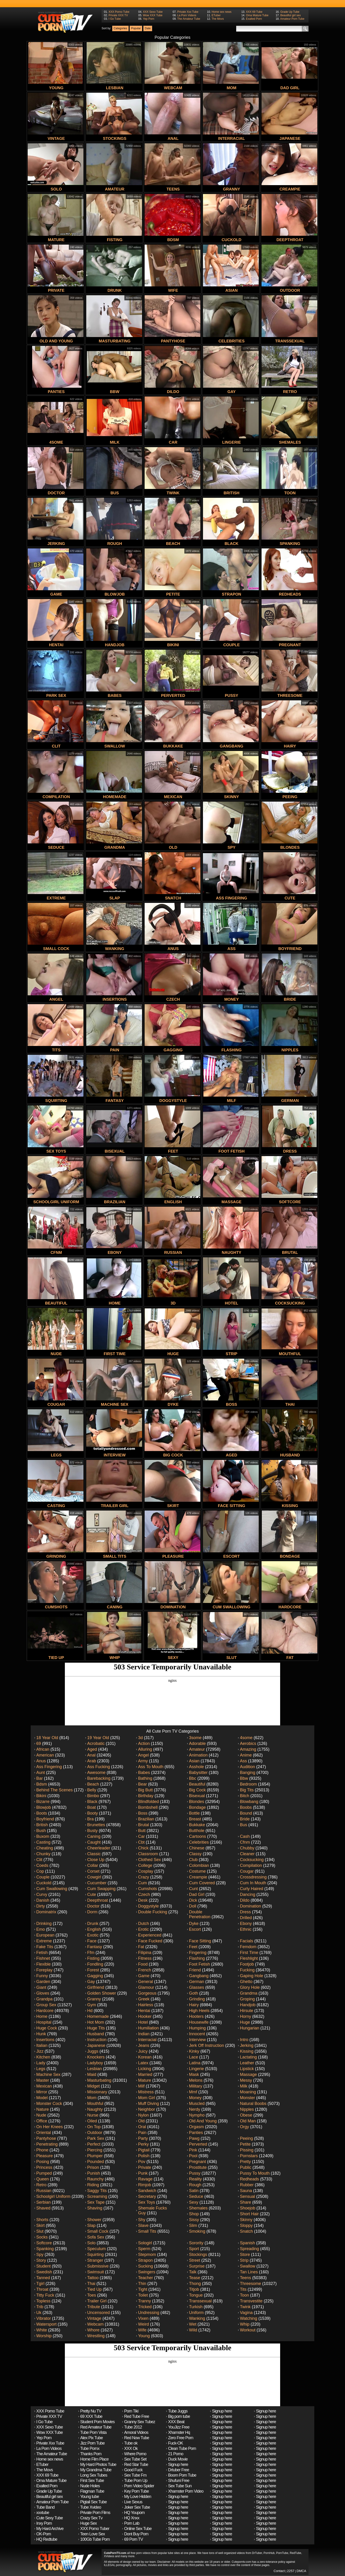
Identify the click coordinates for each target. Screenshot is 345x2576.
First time (249, 1952)
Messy (246, 2080)
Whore (93, 2330)
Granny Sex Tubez (139, 2421)
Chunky (43, 1854)
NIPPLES (290, 1050)
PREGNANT (290, 645)
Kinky (194, 2051)
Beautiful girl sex (290, 15)
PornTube (282, 2553)
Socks (42, 2237)
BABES (115, 695)
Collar (92, 1865)
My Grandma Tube (95, 2470)
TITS (56, 1050)
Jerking (246, 2045)
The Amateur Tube (188, 18)
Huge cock (46, 2028)
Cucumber (96, 1883)
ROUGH (114, 543)
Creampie (198, 1877)
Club (193, 1859)
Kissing (246, 2051)
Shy (141, 2219)
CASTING (56, 1506)
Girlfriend (95, 1987)
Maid (91, 2074)
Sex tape (96, 2202)
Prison (93, 2167)
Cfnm (245, 1842)
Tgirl (40, 2283)
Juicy (143, 2051)
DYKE (173, 1404)
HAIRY (290, 746)
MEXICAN (173, 797)
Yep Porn (148, 18)
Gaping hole (251, 1975)
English (94, 1929)
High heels (199, 2010)
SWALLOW (114, 746)
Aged (92, 1749)
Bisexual (197, 1795)
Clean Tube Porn (182, 2448)
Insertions (45, 2039)
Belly (91, 1790)
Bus (243, 1824)
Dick (193, 1900)
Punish (93, 2173)
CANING (115, 1607)
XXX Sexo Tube (153, 11)
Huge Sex (88, 2523)
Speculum (96, 2248)
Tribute (93, 2306)
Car (141, 1836)
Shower (94, 2219)
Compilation (251, 1865)
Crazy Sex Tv (91, 2518)
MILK (114, 442)
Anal (91, 1755)
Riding (93, 2185)
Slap (91, 2225)
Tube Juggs (177, 2411)
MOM (231, 88)
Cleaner (247, 1854)
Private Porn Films (95, 2512)
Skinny (246, 2219)
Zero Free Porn (180, 2437)
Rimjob (144, 2185)
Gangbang (199, 1975)
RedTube (295, 2553)
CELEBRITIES (232, 341)
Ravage (145, 2179)
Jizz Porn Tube (92, 2443)
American (45, 1755)
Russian (43, 2190)
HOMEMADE (114, 797)
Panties (196, 2132)
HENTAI (56, 645)
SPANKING (290, 543)
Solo (91, 2243)
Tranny (144, 2301)
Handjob (247, 2004)
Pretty (245, 2161)
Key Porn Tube (136, 2491)
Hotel (143, 2022)
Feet (193, 1946)
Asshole (196, 1766)
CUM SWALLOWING (231, 1607)
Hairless (145, 2004)
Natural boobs (253, 2103)
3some (195, 1737)
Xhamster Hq (179, 2432)
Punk (143, 2173)
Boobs (246, 1807)
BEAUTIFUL (56, 1303)
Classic (94, 1854)
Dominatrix (46, 1912)
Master (42, 2080)
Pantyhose (46, 2138)
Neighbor (146, 2109)
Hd (90, 2010)
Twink (245, 2306)
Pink (193, 2150)
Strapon (145, 2260)
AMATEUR (114, 189)
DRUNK (114, 290)
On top (94, 2126)
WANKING (114, 949)
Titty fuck (45, 2295)
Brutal (143, 1824)
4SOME (56, 442)
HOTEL (231, 1303)
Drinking (44, 1923)
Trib (39, 2306)
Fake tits (44, 1946)
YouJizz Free (178, 2427)
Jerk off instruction (206, 2045)
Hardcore (44, 2010)
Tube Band (45, 2507)
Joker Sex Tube (137, 2507)
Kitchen (43, 2057)
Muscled (197, 2103)
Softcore (44, 2243)
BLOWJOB (115, 594)
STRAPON (231, 594)
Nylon (143, 2115)
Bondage (197, 1807)
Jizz (39, 2051)
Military (195, 2086)
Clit (39, 1859)
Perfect (93, 2144)
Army (143, 1761)
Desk (143, 1900)
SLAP (114, 898)
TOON (290, 493)
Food (143, 1964)
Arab (91, 1761)
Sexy (193, 2202)
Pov (141, 2161)
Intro (244, 2039)
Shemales (198, 2208)
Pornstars (249, 2155)
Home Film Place (94, 2459)
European (45, 1935)
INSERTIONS (115, 999)
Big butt (145, 1790)
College (145, 1865)
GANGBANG (231, 746)
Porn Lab (131, 2523)
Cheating (44, 1848)
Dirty (40, 1906)
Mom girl (146, 2097)
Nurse (92, 2115)
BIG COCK (173, 1455)
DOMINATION (173, 1607)
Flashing (197, 1958)
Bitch (244, 1795)
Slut (39, 2231)
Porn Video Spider (139, 2486)
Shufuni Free (178, 2480)
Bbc (192, 1778)
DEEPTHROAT (289, 240)
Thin (142, 2283)
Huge (245, 2022)
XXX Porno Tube (119, 11)
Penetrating (47, 2144)
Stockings (198, 2254)
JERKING (56, 543)
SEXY (173, 1657)
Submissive (98, 2266)
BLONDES (290, 847)
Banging (247, 1772)
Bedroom (248, 1784)
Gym (91, 2004)
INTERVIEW (115, 1455)
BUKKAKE (173, 746)
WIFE (173, 290)
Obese (246, 2115)
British (42, 1824)
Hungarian (249, 2028)
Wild (193, 2330)
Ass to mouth (150, 1766)
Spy (39, 2254)
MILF (231, 1100)
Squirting (95, 2254)
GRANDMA (114, 847)
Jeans (143, 2045)
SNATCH (173, 898)
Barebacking (98, 1778)
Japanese (96, 2045)
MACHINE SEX (114, 1404)
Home (41, 2016)
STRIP (231, 1354)
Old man (248, 2121)
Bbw (244, 1778)
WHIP (114, 1657)
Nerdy (194, 2109)
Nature (42, 2109)
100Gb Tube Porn (95, 2539)
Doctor (93, 1906)
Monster (247, 2097)
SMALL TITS (114, 1556)
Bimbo (93, 1795)
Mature (144, 2080)
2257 (290, 2571)
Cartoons (197, 1836)
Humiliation (148, 2028)
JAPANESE (289, 138)
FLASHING (231, 1050)
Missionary (97, 2092)
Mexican (44, 2086)
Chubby (247, 1848)
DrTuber (257, 2553)
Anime (246, 1755)
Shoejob (247, 2208)
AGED (231, 1455)
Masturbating (99, 2080)
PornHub (269, 2553)
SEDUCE (56, 847)
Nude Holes (90, 2486)
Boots (41, 1813)
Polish (143, 2155)
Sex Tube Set (135, 2459)
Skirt (40, 2225)
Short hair (249, 2214)
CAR (173, 442)
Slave (143, 2225)
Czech (144, 1894)
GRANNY (231, 189)
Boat (91, 1807)
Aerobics (248, 1743)
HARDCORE (290, 1607)
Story (41, 2260)
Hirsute (246, 2010)
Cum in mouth (253, 1883)
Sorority (196, 2243)
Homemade (98, 2016)
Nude (41, 2115)
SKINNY (231, 797)
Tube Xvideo (90, 2507)
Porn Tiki (131, 2411)
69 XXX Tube (91, 2416)
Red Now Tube (136, 2437)
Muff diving (148, 2103)
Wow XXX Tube (153, 15)
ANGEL (56, 999)
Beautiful (197, 1784)
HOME (115, 1303)
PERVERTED (173, 695)
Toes (91, 2295)
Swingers (146, 2272)
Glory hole (250, 1987)
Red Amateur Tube (95, 2427)
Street (194, 2260)
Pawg (194, 2138)
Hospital (43, 2022)
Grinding (197, 1999)
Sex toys (146, 2202)
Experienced (149, 1935)
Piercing (94, 2150)
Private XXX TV (118, 15)
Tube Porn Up (135, 2480)
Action (144, 1743)
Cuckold (43, 1883)
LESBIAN (114, 88)
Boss (142, 1813)
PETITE (173, 594)
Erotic (143, 1929)
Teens (245, 2277)
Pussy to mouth (255, 2173)
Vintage (94, 2318)
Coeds (42, 1865)
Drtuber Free (178, 2470)
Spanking (45, 2248)
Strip (244, 2260)
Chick (143, 1848)
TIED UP (56, 1657)
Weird (143, 2324)
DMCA (301, 2571)
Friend (195, 1970)
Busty (92, 1830)
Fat (141, 1946)
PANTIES (56, 392)
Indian (143, 2034)
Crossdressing (253, 1877)
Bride (245, 1819)
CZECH (173, 999)
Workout (247, 2330)
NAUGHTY (231, 1252)
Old (141, 2121)
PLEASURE (173, 1556)
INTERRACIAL (231, 138)
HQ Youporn (134, 2512)
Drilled (246, 1917)
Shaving (94, 2208)
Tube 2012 (133, 2427)
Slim (193, 2225)
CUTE (290, 898)
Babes (144, 1772)
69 (38, 1743)
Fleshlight (249, 1958)
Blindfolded (148, 1801)
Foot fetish (199, 1964)
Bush (41, 1830)
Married (145, 2074)
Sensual (247, 2196)
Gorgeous (147, 1993)
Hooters (196, 2016)
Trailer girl (96, 2301)
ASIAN (231, 290)
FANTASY (115, 1100)
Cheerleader (98, 1848)
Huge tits (96, 2028)
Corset (93, 1871)
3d (140, 1737)
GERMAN (290, 1100)
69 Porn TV (133, 2539)
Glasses (196, 1987)
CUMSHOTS (56, 1607)
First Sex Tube (92, 2480)
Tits (243, 2289)
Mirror (41, 2092)
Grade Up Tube (289, 11)
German (196, 1981)
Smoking (197, 2231)
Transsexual (200, 2301)
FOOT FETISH (232, 1151)
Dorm (92, 1912)
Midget (93, 2086)
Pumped (44, 2173)
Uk (38, 2312)
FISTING (115, 240)
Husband (95, 2034)
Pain (142, 2132)
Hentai (144, 2010)
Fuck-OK (175, 2443)
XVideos (109, 2556)
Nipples (247, 2109)
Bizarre (43, 1801)
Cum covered (202, 1883)
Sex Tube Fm (135, 2475)
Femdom (248, 1946)
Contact (279, 2571)
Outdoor (94, 2132)
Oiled (92, 2121)
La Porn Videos (186, 15)
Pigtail (143, 2150)
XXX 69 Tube (254, 11)
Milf (141, 2086)
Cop (40, 1871)
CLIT (56, 746)
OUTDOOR (290, 290)
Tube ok (130, 2443)
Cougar (247, 1871)
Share (245, 2202)
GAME (56, 594)
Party (143, 2138)
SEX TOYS (56, 1151)
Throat (42, 2289)
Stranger (95, 2260)
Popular (136, 28)
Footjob (247, 1964)
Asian (194, 1761)
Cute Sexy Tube (49, 2518)
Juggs (92, 2051)
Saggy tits (97, 2190)
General (145, 1981)
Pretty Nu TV (90, 2411)
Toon (244, 2295)
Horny (245, 2016)
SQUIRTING (56, 1100)
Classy (195, 1854)
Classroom (148, 1854)
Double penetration (199, 1914)
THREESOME (289, 695)
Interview (197, 2039)
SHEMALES (290, 442)
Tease (194, 2277)
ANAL (173, 138)
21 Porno (175, 2453)
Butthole (196, 1830)
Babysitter (198, 1772)
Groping (247, 1999)
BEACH (173, 543)
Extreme (44, 1941)
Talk (192, 2272)
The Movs (218, 18)
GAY (231, 392)
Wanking (197, 2318)
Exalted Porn (254, 18)
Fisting (93, 1958)
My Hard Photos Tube (98, 2464)
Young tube (89, 2496)
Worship (44, 2335)
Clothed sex (149, 1859)
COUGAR (56, 1404)
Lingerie (196, 2068)
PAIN (114, 1050)
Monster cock (49, 2103)
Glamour (146, 1987)
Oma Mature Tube (257, 15)
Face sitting (200, 1941)
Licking (144, 2068)
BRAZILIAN (114, 1202)
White (41, 2330)
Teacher (145, 2277)
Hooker (145, 2016)
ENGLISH (173, 1202)
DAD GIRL (289, 88)
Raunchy (95, 2179)
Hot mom (95, 2022)
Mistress (146, 2092)
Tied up (94, 2289)
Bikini (41, 1795)
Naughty (95, 2109)
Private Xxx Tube (187, 11)
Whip (244, 2324)
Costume (197, 1871)
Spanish (247, 2243)
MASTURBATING (115, 341)
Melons (195, 2080)
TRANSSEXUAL (290, 341)
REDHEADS (290, 594)
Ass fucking (98, 1766)
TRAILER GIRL (115, 1506)
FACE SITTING (231, 1506)
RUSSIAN (173, 1252)
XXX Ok (131, 2448)
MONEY (231, 999)
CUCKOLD (231, 240)
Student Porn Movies (97, 2421)
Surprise (197, 2266)
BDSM (173, 240)
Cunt (193, 1888)
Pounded (95, 2161)
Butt (142, 1830)
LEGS (56, 1455)
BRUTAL (290, 1252)
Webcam (95, 2324)
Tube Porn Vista (93, 2432)
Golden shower (101, 1993)
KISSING (290, 1506)
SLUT (231, 1657)
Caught (94, 1842)
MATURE (56, 240)
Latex (143, 2063)
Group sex (46, 2004)
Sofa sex (95, 2237)
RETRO (290, 392)
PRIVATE (56, 290)
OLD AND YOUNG (56, 341)
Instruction (96, 2039)
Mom (91, 2097)
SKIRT (173, 1506)
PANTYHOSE (173, 341)
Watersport (46, 2324)
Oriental (43, 2132)
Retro (41, 2185)
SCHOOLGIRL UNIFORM (56, 1202)
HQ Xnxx (131, 2518)
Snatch (246, 2231)
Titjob (194, 2289)
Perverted (198, 2144)
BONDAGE (290, 1556)
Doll (192, 1906)
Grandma (248, 1993)
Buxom (42, 1836)
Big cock (197, 1790)
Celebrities (199, 1842)
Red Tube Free (136, 2416)
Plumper (95, 2155)
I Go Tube (115, 18)
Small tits (147, 2231)
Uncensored (98, 2312)
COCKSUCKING (290, 1303)
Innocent (197, 2034)
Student (43, 2266)
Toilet (143, 2295)
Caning (93, 1836)
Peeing (246, 2138)
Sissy (194, 2219)
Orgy (244, 2126)
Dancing (247, 1894)
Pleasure (44, 2155)
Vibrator (43, 2318)
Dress (245, 1912)
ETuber (216, 15)
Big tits (247, 1790)
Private (144, 2167)
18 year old (47, 1737)
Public (245, 2167)
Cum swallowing (51, 1888)
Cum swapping (101, 1888)
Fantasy (94, 1946)
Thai (91, 2283)
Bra (90, 1819)
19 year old (98, 1737)
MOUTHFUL (290, 1354)
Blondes (196, 1801)
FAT (290, 1657)
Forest (93, 1970)
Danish (42, 1900)
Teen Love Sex (92, 2534)
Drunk (92, 1923)
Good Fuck (133, 2470)
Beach (93, 1784)
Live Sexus (133, 2502)
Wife (142, 2330)
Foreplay (44, 1970)
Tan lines (249, 2272)
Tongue (196, 2295)
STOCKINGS (114, 138)
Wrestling (96, 2335)
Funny (42, 1975)
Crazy (143, 1877)
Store (245, 2254)
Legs (40, 2068)
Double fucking (152, 1912)
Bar (39, 1778)
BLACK (232, 543)
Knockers (96, 2057)
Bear (142, 1784)
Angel (143, 1755)
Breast (195, 1819)
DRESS (290, 1151)
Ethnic (246, 1929)
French (144, 1970)
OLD (173, 847)
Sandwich (147, 2190)
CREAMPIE (289, 189)
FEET (173, 1151)
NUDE (56, 1354)
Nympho (197, 2115)
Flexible (43, 1964)
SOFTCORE (290, 1202)
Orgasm (196, 2126)
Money (195, 2097)
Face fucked (150, 1941)
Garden (43, 1981)
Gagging (95, 1975)
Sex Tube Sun (180, 2486)
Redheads (249, 2179)
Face (91, 1941)
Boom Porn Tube (182, 2475)
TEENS (173, 189)
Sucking (145, 2266)
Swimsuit (95, 2272)
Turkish (195, 2306)
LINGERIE (231, 442)
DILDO (173, 392)
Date (148, 28)
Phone (42, 2150)
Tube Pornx (89, 2448)
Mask (194, 2074)
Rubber (247, 2185)
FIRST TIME (115, 1354)
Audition (247, 1766)
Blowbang (249, 1801)
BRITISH (231, 493)
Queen (42, 2179)
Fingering (197, 1952)
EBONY (115, 1252)
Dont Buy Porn (136, 2534)
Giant (41, 1987)
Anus (41, 1761)
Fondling (95, 1964)
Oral (142, 2126)
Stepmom (147, 2254)
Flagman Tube (92, 2491)
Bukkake (197, 1824)
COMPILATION (56, 797)
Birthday (145, 1795)
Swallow (247, 2266)
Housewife (199, 2022)
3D (173, 1303)
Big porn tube (179, 2416)
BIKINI (173, 645)
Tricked (145, 2306)
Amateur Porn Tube (292, 18)
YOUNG (56, 88)
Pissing (246, 2150)
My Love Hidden (137, 2496)
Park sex (95, 2138)
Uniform (196, 2312)
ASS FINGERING (231, 898)
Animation (198, 1755)
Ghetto (246, 1981)
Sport (194, 2248)
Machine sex (48, 2074)
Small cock (97, 2231)
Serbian (43, 2202)
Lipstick (247, 2068)
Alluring (145, 1749)
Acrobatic (96, 1743)
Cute (91, 1894)
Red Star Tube (136, 2464)
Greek (143, 1999)
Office (41, 2121)
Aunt (40, 1772)
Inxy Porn (44, 2523)
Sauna (246, 2190)
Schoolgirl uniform (53, 2196)
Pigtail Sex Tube (93, 2502)
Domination (250, 1906)
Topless (43, 2301)
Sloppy (246, 2225)
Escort (195, 1929)
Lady (40, 2063)
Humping (197, 2028)
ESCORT (231, 1556)
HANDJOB (114, 645)
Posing (42, 2161)
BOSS (231, 1404)
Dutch (143, 1923)
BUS (114, 493)
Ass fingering (49, 1766)
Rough (195, 2185)
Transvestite (251, 2301)
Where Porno (135, 2453)
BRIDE (290, 999)
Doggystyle (148, 1906)
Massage (248, 2074)
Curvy (41, 1894)
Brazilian (146, 1819)
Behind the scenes (54, 1790)
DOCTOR (56, 493)
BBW (114, 392)
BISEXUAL (115, 1151)
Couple (43, 1877)
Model (42, 2097)
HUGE (173, 1354)
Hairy (194, 2004)
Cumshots (147, 1888)
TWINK (173, 493)
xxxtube (42, 2512)
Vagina (246, 2312)
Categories (120, 28)
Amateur (197, 1749)
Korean (145, 2057)
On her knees (49, 2126)
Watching (248, 2318)
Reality (195, 2179)
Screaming (97, 2196)
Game (143, 1975)
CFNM (56, 1252)
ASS (231, 949)
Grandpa (44, 1999)
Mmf (193, 2092)
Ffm (90, 1952)
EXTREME (56, 898)
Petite (245, 2144)
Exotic (93, 1935)
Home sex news (221, 11)
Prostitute (198, 2167)
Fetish (42, 1952)
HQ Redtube (46, 2539)
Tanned (43, 2277)
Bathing (145, 1778)
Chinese (196, 1848)
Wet (192, 2324)
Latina (194, 2063)
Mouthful (95, 2103)
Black (92, 1801)
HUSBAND (290, 1455)
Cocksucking (252, 1859)
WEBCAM (173, 88)
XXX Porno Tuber (94, 2528)
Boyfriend (45, 1819)
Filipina (144, 1952)
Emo (40, 1929)
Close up (95, 1859)
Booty (92, 1813)
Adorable (197, 1743)
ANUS (173, 949)
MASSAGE (232, 1202)
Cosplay (145, 1871)
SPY (232, 847)
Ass (243, 1761)
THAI (290, 1404)
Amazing (248, 1749)
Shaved (43, 2208)
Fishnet (43, 1958)
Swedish (44, 2272)
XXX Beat (176, 2421)
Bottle (194, 1813)
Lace (193, 2057)
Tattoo (93, 2277)
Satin (194, 2190)
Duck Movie (178, 2459)
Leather (247, 2063)
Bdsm (41, 1784)
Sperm (144, 2248)
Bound (246, 1813)
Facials (246, 1941)
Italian (41, 2045)
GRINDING (56, 1556)
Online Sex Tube (138, 2528)
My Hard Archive (49, 2528)
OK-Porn (43, 2534)
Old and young (203, 2121)
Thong (195, 2283)
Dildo (244, 1900)
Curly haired (251, 1888)
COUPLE (231, 645)
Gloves (42, 1993)
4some (246, 1737)
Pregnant (197, 2161)
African (42, 1749)
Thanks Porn (90, 2453)
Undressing (148, 2312)
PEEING (289, 797)
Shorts (42, 2219)
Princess (44, 2167)
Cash (245, 1836)
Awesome (96, 1772)
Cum (142, 1883)
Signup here (178, 2464)
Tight (142, 2289)
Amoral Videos (136, 2432)
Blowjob (43, 1807)
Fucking (247, 1970)
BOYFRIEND (290, 949)
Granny (94, 1999)
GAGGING (172, 1050)
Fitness (145, 1958)
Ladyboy (95, 2063)
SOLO (56, 189)
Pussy (194, 2173)
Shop (194, 2214)
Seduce (196, 2196)
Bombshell (148, 1807)
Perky (143, 2144)
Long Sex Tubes (93, 2475)
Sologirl (145, 2243)
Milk (243, 2086)
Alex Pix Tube (91, 2437)
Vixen (143, 2318)
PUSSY (231, 695)
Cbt (141, 1842)
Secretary (147, 2196)
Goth (193, 1993)
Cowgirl (94, 1877)
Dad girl (196, 1894)
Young (144, 2335)
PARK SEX (56, 695)
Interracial (147, 2039)
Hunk (41, 2034)
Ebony (246, 1923)
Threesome (250, 2283)
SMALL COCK (56, 949)
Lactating (248, 2057)
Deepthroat (97, 1900)
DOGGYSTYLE (173, 1100)
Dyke (194, 1923)
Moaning (248, 2092)
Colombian (199, 1865)
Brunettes (96, 1824)
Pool (193, 2155)
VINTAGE (56, 138)
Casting (43, 1842)
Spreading (249, 2248)
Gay (91, 1981)
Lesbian (94, 2068)
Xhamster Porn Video (185, 2491)
